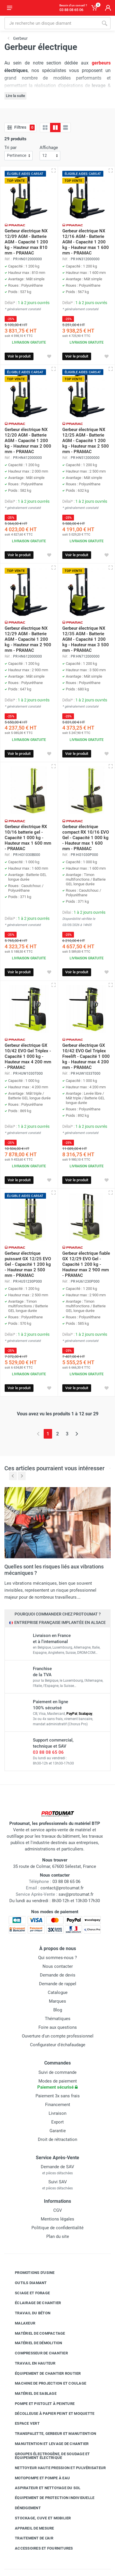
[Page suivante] (76, 1434)
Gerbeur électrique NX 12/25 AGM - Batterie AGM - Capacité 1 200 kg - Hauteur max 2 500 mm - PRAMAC (85, 440)
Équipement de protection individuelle (50, 2498)
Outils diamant (26, 2283)
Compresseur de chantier (37, 2353)
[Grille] (45, 127)
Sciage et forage (28, 2293)
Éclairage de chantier (33, 2303)
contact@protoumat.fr (62, 1888)
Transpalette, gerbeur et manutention (51, 2434)
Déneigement (23, 2508)
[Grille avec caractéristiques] (55, 127)
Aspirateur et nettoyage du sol (43, 2488)
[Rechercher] (104, 23)
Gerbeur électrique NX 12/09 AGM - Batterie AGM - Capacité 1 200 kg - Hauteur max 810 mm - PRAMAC (26, 242)
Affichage (49, 147)
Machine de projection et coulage (46, 2383)
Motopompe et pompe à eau (38, 2478)
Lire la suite (15, 96)
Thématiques (57, 2018)
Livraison (57, 2113)
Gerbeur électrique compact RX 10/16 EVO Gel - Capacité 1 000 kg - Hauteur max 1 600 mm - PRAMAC (85, 837)
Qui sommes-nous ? (57, 1957)
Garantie (57, 2130)
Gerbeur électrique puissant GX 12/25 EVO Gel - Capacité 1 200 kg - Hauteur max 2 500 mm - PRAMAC (28, 1264)
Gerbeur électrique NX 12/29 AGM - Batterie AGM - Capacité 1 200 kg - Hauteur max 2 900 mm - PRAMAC (28, 639)
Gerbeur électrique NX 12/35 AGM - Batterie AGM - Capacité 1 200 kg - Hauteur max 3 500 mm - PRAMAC (85, 639)
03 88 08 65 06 (48, 1752)
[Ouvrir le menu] (9, 8)
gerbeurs (101, 63)
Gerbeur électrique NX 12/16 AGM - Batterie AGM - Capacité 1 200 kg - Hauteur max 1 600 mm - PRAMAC (85, 242)
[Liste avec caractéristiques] (65, 127)
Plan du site (57, 2236)
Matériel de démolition (34, 2343)
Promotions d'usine (30, 2273)
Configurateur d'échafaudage (57, 2044)
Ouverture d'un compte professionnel (57, 2036)
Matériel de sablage (31, 2394)
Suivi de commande (57, 2072)
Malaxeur (20, 2323)
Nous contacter (58, 1966)
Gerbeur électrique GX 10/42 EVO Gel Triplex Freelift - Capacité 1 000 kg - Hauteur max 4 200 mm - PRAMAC (86, 1056)
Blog (57, 2010)
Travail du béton (28, 2313)
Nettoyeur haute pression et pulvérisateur (56, 2468)
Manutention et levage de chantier (47, 2444)
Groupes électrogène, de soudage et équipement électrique (48, 2456)
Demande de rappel (57, 1983)
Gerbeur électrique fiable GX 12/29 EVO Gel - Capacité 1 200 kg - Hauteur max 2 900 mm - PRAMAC (86, 1264)
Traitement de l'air (29, 2538)
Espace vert (23, 2423)
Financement (57, 2104)
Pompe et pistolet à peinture (40, 2404)
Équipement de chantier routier (43, 2373)
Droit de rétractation (57, 2139)
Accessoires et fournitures (39, 2548)
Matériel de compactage (35, 2333)
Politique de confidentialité (57, 2227)
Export (57, 2122)
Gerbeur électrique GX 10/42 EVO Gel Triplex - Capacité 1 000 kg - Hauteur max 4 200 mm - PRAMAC (28, 1056)
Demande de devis (57, 1975)
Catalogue (58, 1992)
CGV (57, 2210)
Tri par (10, 147)
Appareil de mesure (30, 2528)
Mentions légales (57, 2219)
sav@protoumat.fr (76, 1894)
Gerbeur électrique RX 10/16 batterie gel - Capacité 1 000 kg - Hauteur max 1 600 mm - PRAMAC (28, 837)
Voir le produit (19, 356)
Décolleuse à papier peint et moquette (50, 2413)
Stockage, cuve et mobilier (38, 2518)
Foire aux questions (57, 2027)
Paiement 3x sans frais (58, 2096)
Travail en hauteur (31, 2363)
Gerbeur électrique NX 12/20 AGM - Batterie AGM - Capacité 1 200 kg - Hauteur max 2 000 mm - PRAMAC (28, 440)
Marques (57, 2001)
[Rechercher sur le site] (51, 23)
